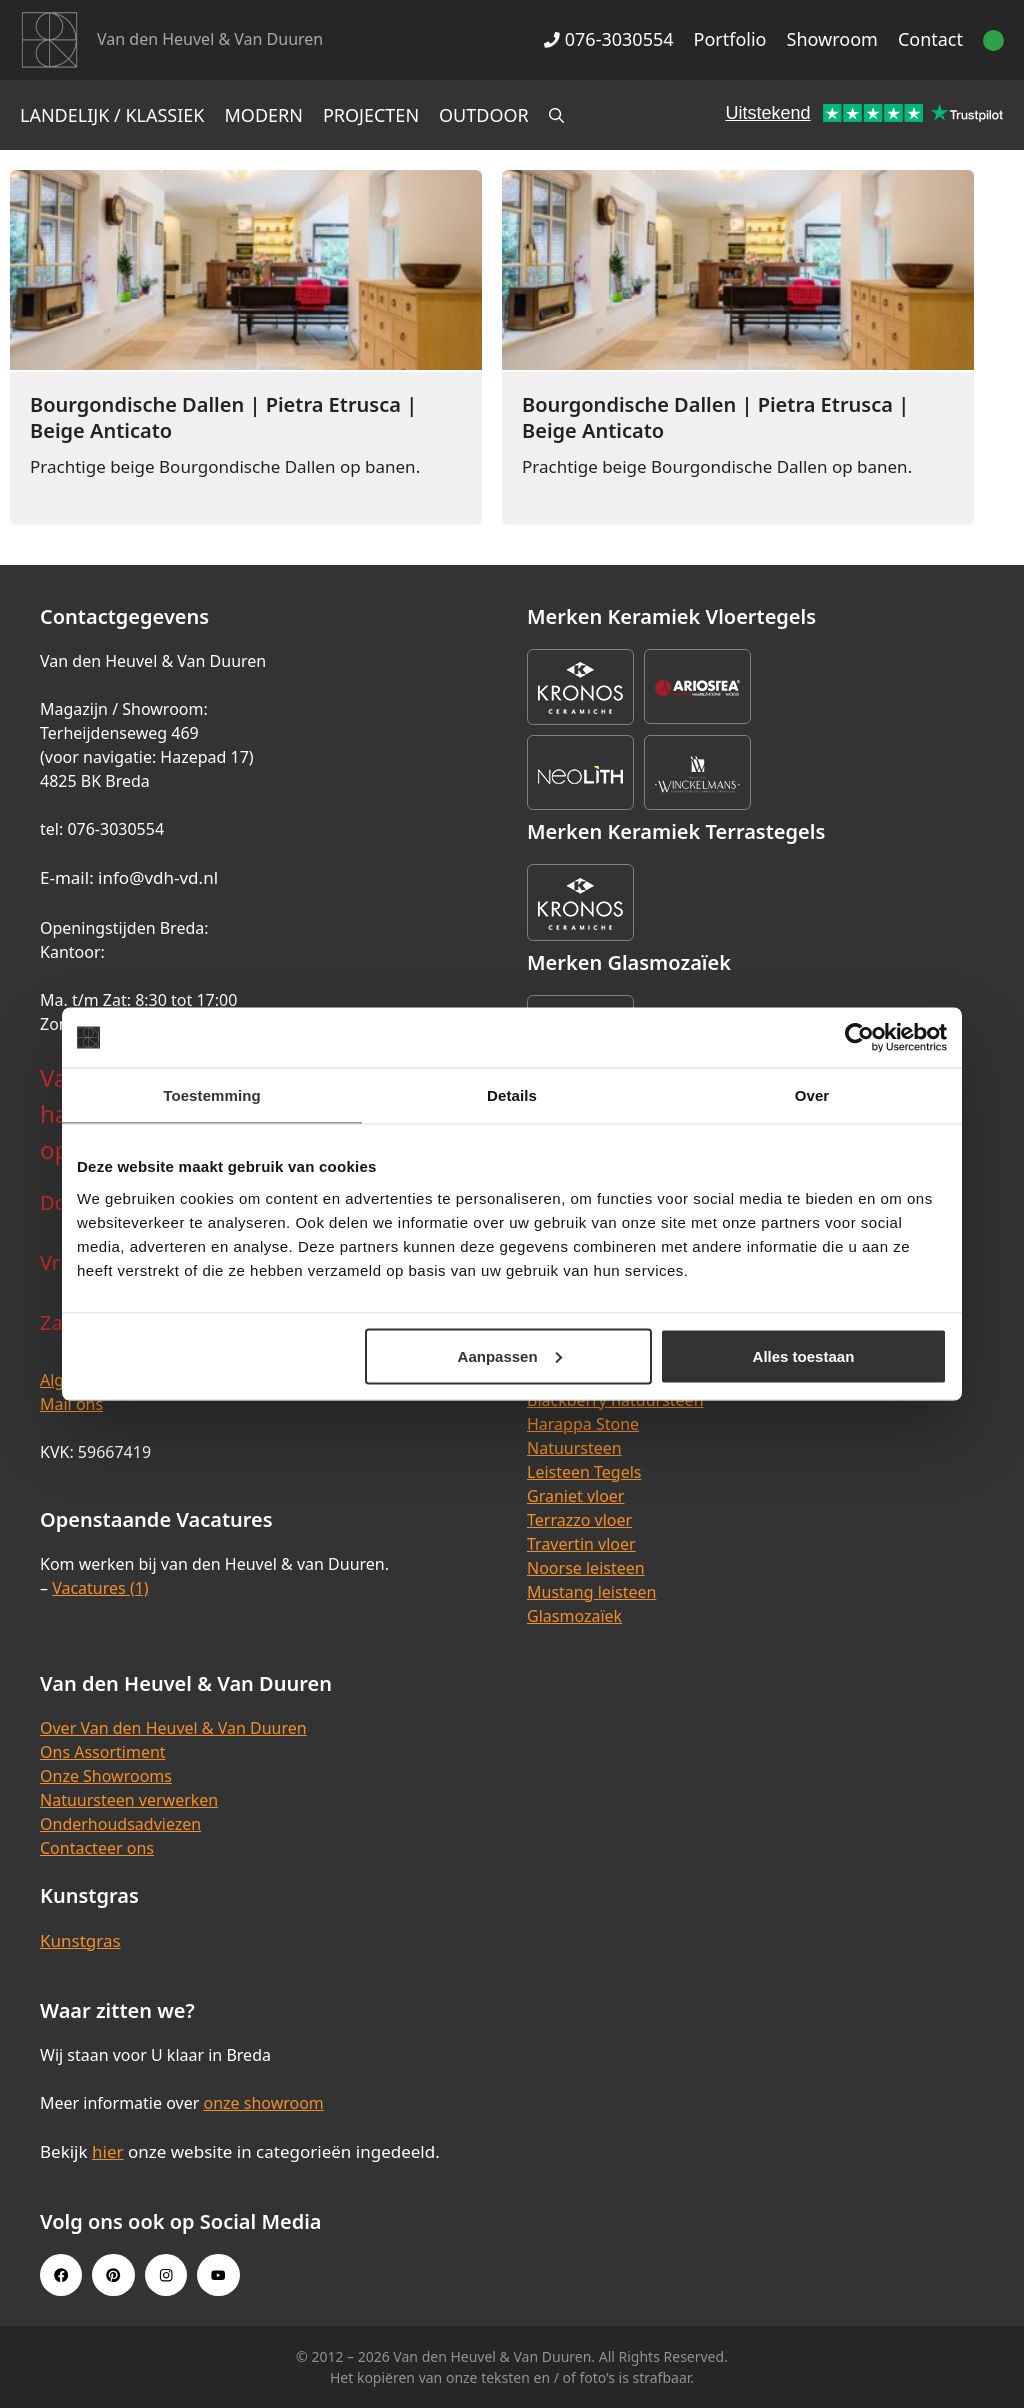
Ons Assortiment (103, 1752)
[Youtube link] (218, 2275)
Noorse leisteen (586, 1568)
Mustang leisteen (591, 1592)
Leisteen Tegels (584, 1472)
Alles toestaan (804, 1355)
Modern (264, 115)
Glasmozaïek (574, 1616)
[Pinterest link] (113, 2275)
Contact (930, 39)
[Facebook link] (61, 2275)
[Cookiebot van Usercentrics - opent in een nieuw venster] (859, 1038)
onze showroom (263, 2103)
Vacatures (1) (100, 1588)
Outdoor (484, 115)
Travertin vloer (581, 1544)
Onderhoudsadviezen (120, 1824)
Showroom (832, 39)
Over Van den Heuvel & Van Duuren (173, 1728)
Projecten (371, 115)
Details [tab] (512, 1095)
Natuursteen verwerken (129, 1800)
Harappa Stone (583, 1424)
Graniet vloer (575, 1496)
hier (108, 2151)
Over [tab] (812, 1095)
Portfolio (730, 39)
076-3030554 (608, 39)
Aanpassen (510, 1355)
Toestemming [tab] (212, 1095)
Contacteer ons (97, 1848)
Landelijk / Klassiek (112, 115)
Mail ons (71, 1404)
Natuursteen (574, 1448)
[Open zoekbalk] (556, 115)
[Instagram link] (166, 2275)
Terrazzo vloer (579, 1520)
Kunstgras (80, 1940)
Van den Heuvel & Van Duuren (210, 39)
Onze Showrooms (106, 1776)
